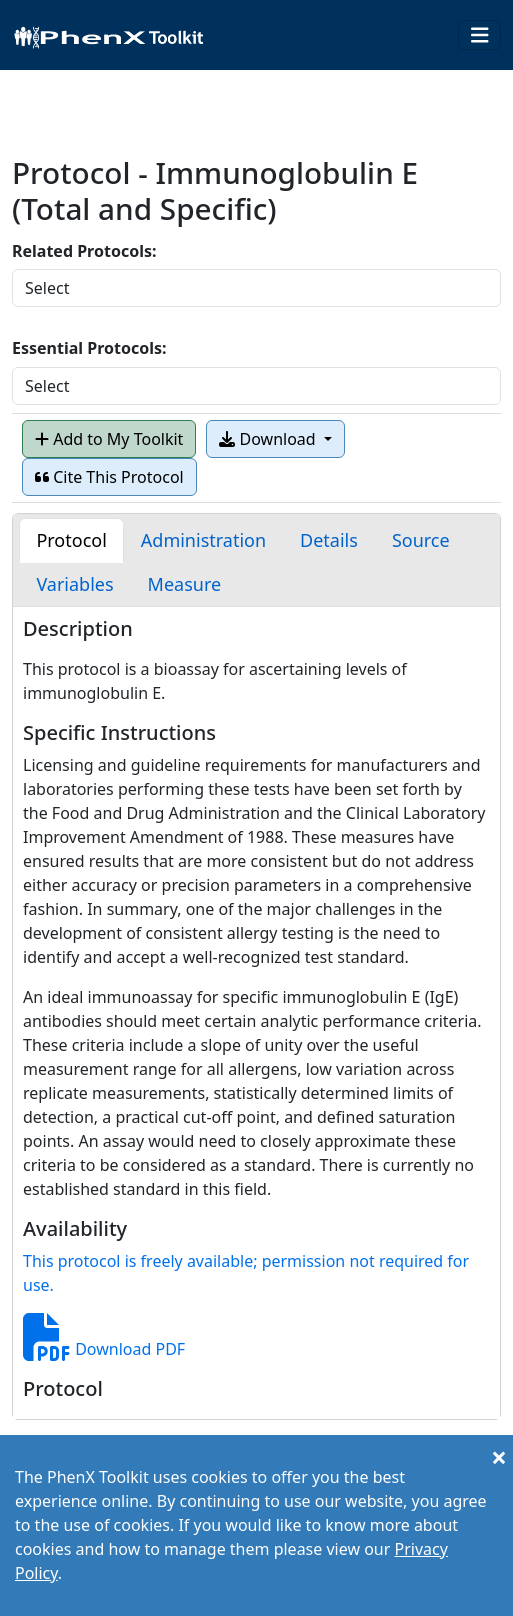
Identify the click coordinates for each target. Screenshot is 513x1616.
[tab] (71, 540)
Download (269, 439)
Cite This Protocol (109, 477)
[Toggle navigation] (480, 35)
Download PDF (104, 1349)
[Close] (499, 1457)
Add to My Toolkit (109, 439)
